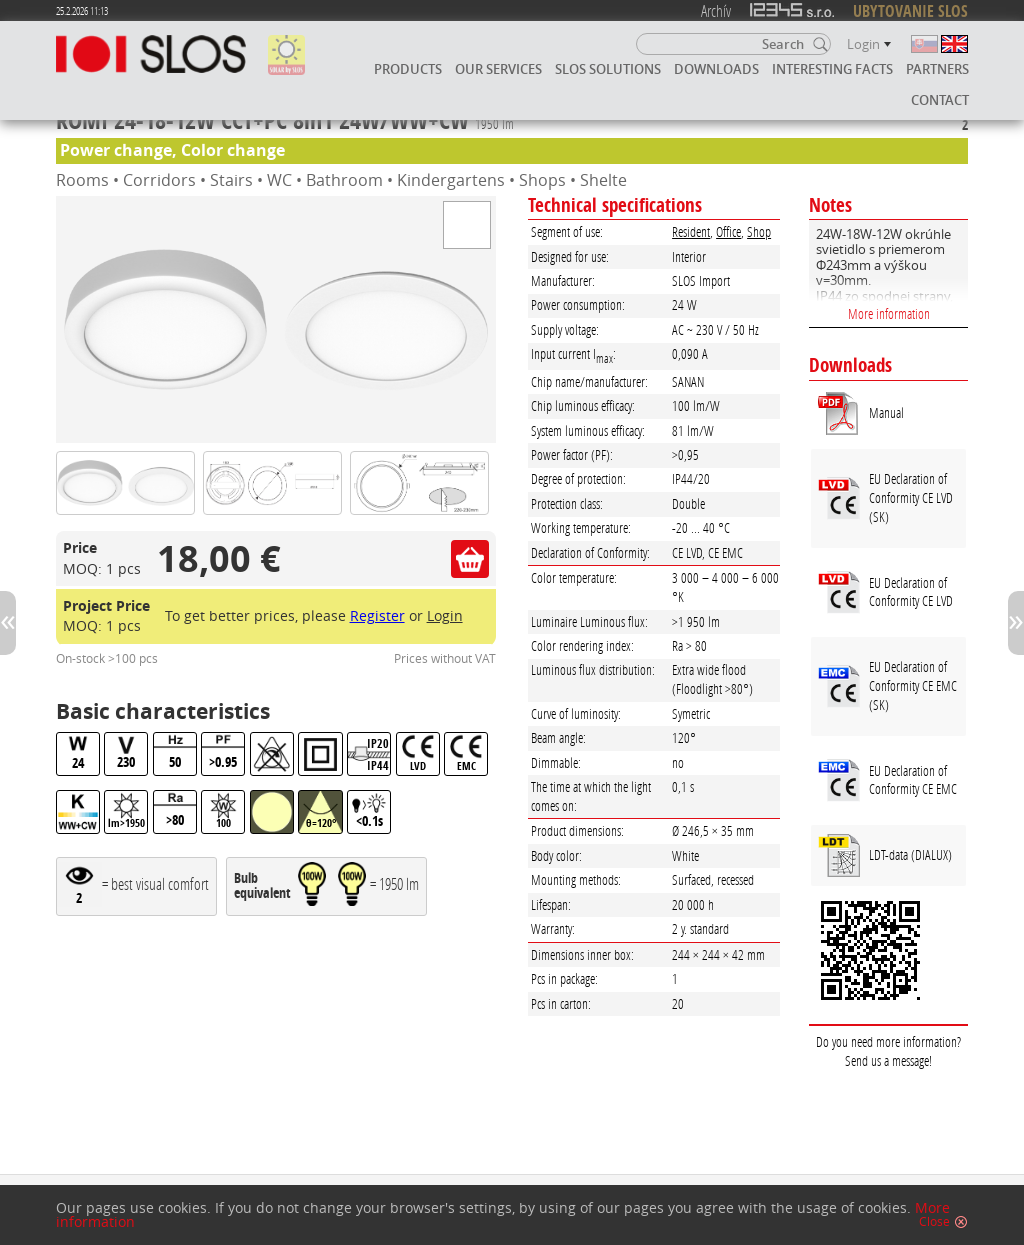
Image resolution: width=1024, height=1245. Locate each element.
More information (889, 313)
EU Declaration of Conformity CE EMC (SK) (913, 685)
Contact (940, 100)
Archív (716, 10)
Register (377, 615)
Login (445, 615)
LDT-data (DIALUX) (910, 854)
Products (408, 69)
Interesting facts (832, 69)
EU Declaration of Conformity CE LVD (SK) (911, 497)
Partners (937, 69)
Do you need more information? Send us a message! (888, 1051)
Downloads (716, 69)
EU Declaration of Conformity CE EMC (913, 780)
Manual (886, 412)
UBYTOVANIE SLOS (910, 11)
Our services (498, 69)
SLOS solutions (608, 69)
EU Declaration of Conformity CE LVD (911, 592)
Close (934, 1222)
